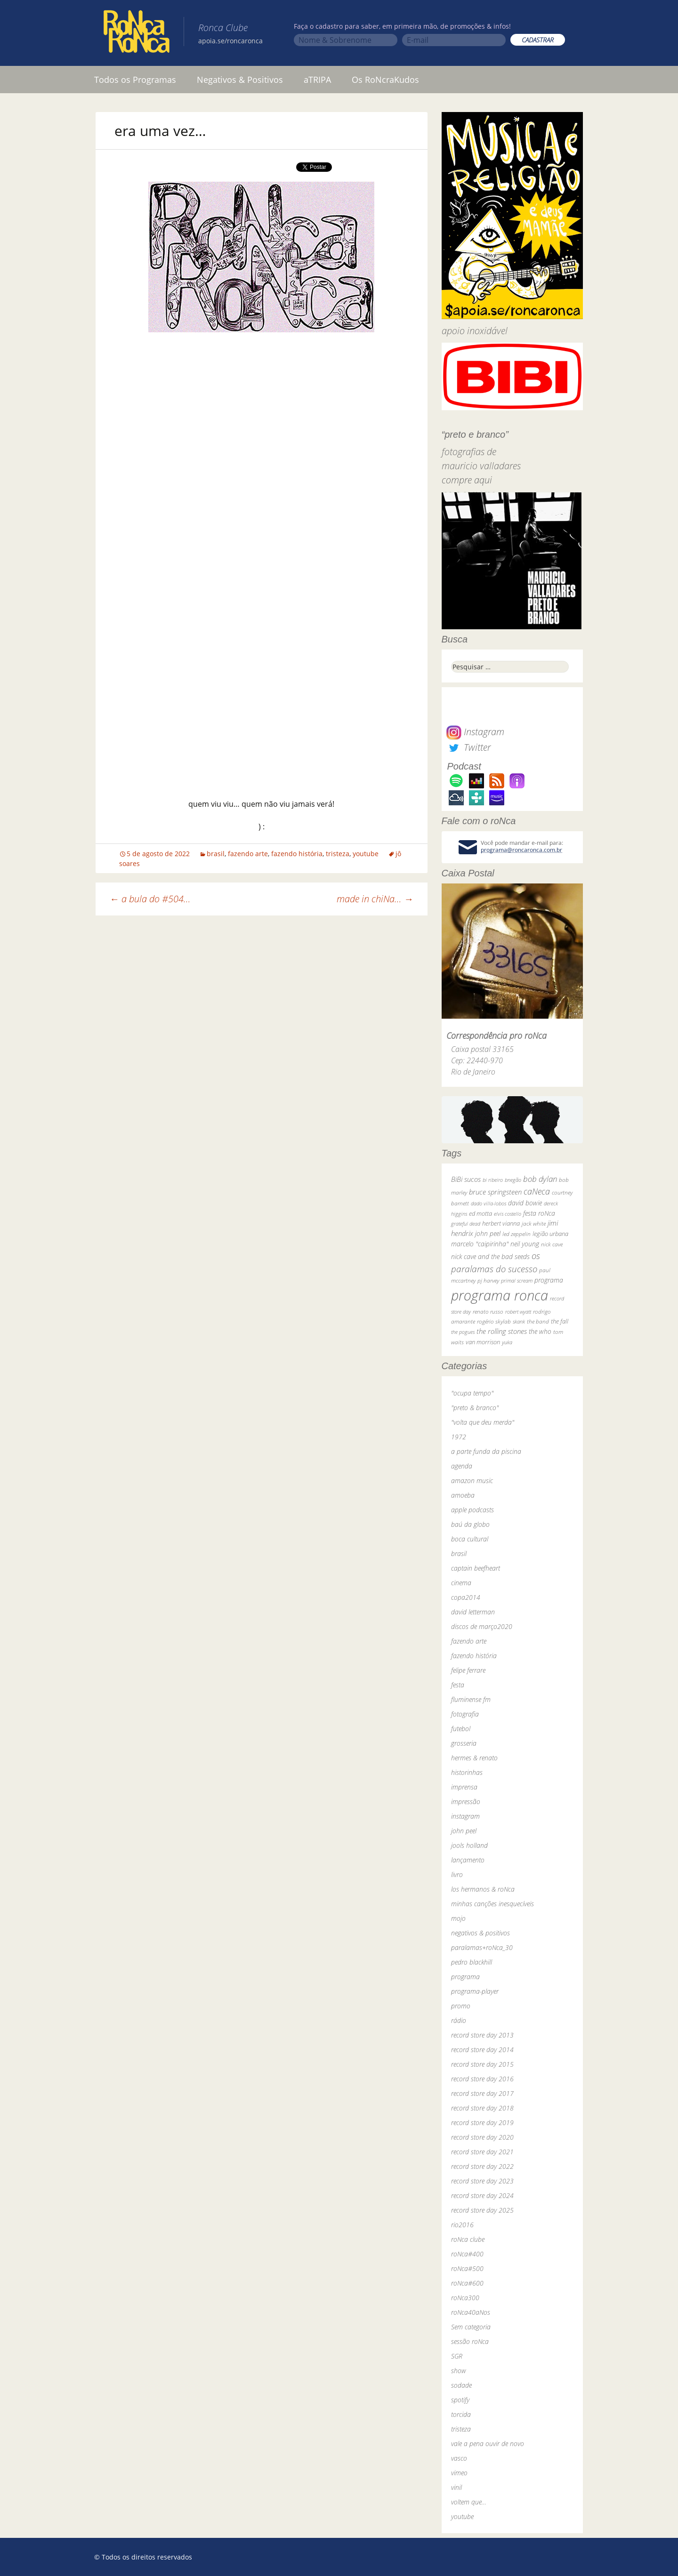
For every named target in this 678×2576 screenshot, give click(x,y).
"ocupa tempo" (472, 1392)
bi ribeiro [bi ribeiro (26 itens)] (493, 1179)
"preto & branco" (475, 1407)
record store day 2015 (482, 2064)
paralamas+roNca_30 (482, 1947)
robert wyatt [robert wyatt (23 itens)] (518, 1311)
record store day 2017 (482, 2093)
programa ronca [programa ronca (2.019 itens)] (499, 1295)
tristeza (337, 853)
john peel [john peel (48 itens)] (487, 1233)
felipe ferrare (468, 1670)
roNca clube (467, 2239)
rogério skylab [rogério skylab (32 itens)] (494, 1321)
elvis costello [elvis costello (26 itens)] (507, 1213)
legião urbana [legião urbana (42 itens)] (550, 1233)
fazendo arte (248, 853)
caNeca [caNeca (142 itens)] (537, 1191)
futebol (460, 1728)
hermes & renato (474, 1757)
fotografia (465, 1713)
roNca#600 (467, 2283)
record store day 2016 (482, 2078)
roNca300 (465, 2297)
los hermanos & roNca (483, 1889)
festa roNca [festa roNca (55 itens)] (539, 1213)
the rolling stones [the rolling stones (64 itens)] (501, 1331)
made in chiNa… (375, 898)
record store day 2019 (482, 2122)
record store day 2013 (482, 2034)
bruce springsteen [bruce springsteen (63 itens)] (495, 1191)
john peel (463, 1830)
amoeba (463, 1495)
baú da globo (470, 1524)
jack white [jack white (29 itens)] (534, 1223)
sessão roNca (470, 2341)
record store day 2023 (482, 2180)
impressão (465, 1801)
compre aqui (467, 479)
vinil (456, 2487)
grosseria (463, 1743)
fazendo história (297, 853)
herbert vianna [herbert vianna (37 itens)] (501, 1224)
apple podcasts (472, 1509)
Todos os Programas (135, 79)
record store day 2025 (482, 2210)
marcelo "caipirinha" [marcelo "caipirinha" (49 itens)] (479, 1243)
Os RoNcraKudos (385, 79)
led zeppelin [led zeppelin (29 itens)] (516, 1233)
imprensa (464, 1786)
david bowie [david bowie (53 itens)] (525, 1202)
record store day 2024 (482, 2195)
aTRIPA (317, 79)
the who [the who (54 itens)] (540, 1331)
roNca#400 (467, 2253)
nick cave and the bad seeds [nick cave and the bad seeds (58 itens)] (490, 1256)
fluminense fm (471, 1699)
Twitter (468, 747)
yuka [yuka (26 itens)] (507, 1342)
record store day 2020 (482, 2137)
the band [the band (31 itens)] (538, 1321)
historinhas (467, 1772)
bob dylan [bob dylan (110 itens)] (540, 1178)
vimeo (459, 2472)
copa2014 (465, 1597)
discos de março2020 (481, 1626)
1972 (458, 1436)
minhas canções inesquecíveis (492, 1903)
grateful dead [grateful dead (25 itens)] (465, 1223)
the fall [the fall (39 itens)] (559, 1321)
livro (457, 1874)
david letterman (473, 1611)
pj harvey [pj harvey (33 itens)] (488, 1280)
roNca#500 (467, 2268)
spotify (460, 2399)
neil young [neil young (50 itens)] (524, 1243)
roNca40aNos (470, 2312)
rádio (458, 2020)
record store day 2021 (482, 2151)
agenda (461, 1465)
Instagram (475, 731)
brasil (216, 853)
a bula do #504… (150, 898)
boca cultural (469, 1538)
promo (460, 2005)
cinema (461, 1582)
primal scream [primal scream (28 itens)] (517, 1280)
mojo (458, 1918)
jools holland (469, 1845)
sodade (461, 2385)
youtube (366, 853)
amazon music (472, 1480)
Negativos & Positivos (240, 79)
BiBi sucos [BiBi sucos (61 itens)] (466, 1179)
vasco (459, 2458)
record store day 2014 (482, 2049)
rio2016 (462, 2224)
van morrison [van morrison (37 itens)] (483, 1342)
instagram (465, 1816)
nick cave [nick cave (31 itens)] (552, 1244)
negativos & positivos (480, 1932)
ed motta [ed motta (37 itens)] (480, 1214)
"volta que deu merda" (482, 1422)
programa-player (475, 1991)
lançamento (467, 1859)
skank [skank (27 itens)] (519, 1321)
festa (457, 1684)
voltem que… (468, 2501)
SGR (456, 2355)
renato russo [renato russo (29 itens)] (488, 1311)
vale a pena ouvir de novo (487, 2443)
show (458, 2370)
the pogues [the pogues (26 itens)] (463, 1331)
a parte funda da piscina (486, 1451)
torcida (461, 2414)
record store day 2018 (482, 2107)
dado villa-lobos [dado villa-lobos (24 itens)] (488, 1203)
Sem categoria (471, 2326)
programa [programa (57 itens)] (548, 1280)
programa (465, 1976)
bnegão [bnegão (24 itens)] (513, 1179)
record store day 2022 (482, 2166)
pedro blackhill (471, 1962)
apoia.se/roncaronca (230, 40)
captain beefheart (475, 1568)
